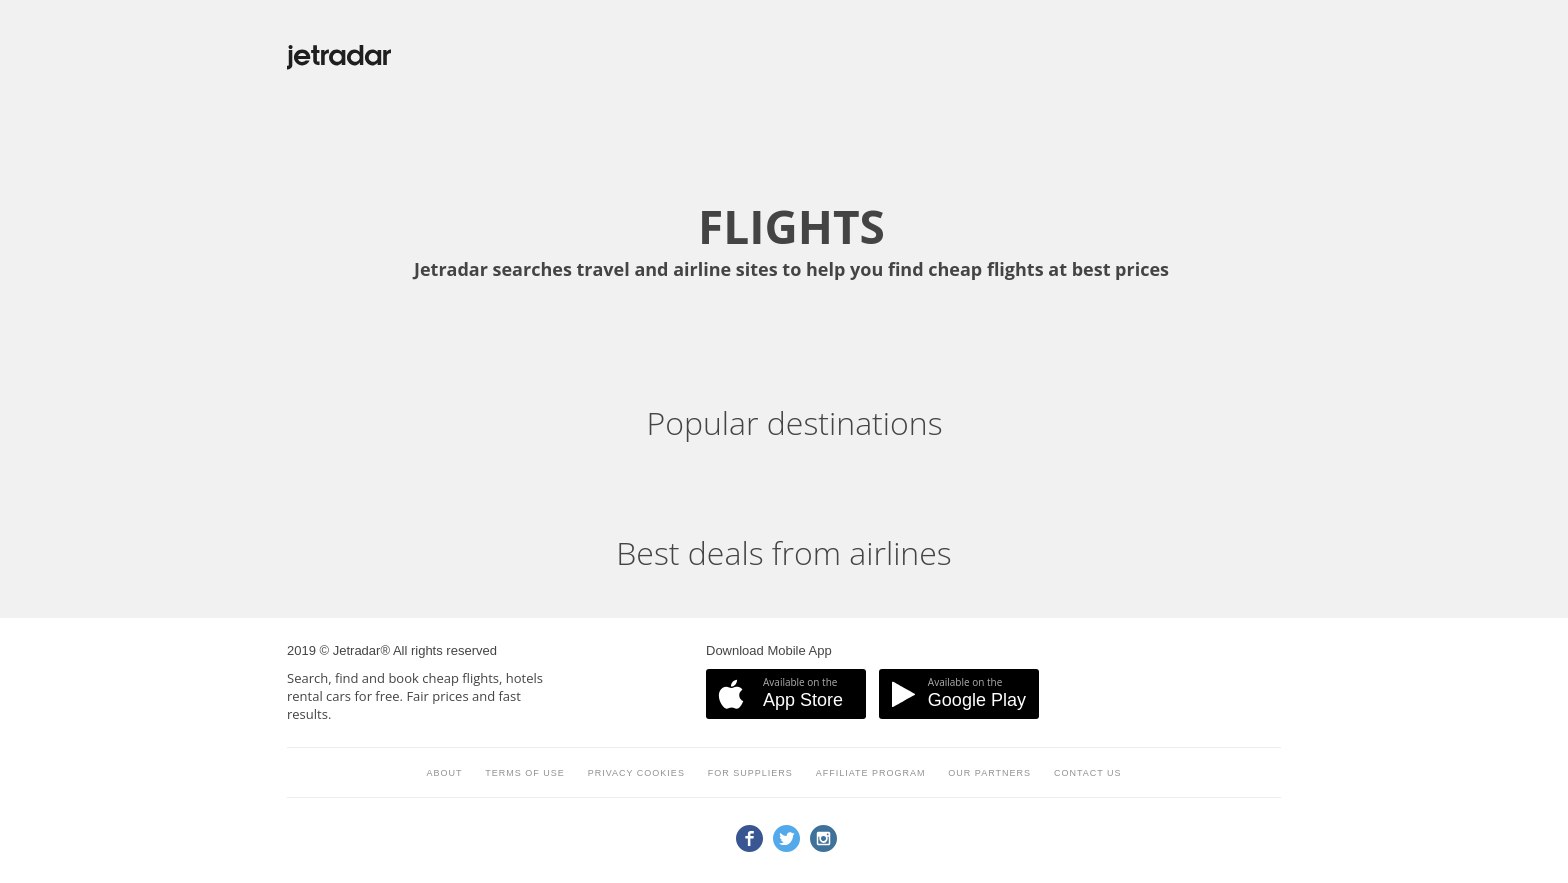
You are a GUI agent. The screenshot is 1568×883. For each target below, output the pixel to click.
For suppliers (750, 773)
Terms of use (525, 773)
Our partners (989, 773)
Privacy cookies (636, 773)
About (444, 773)
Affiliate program (871, 773)
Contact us (1088, 773)
